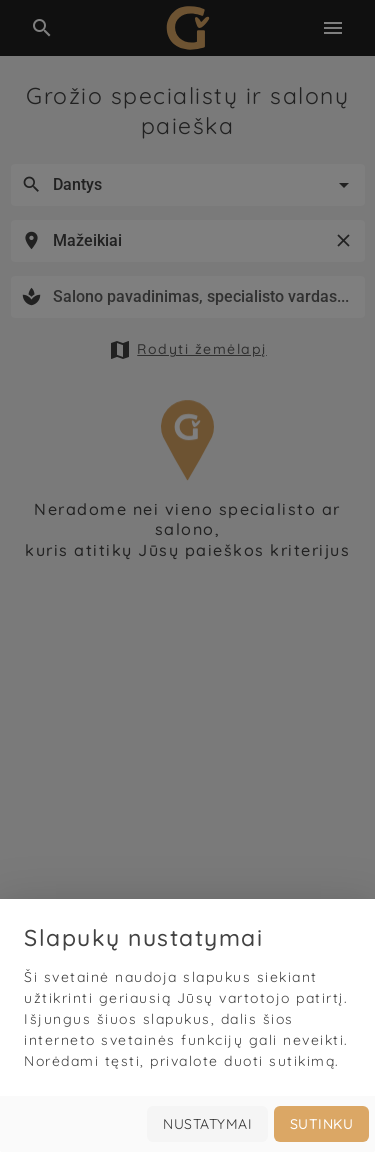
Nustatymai (207, 1124)
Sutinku (322, 1124)
